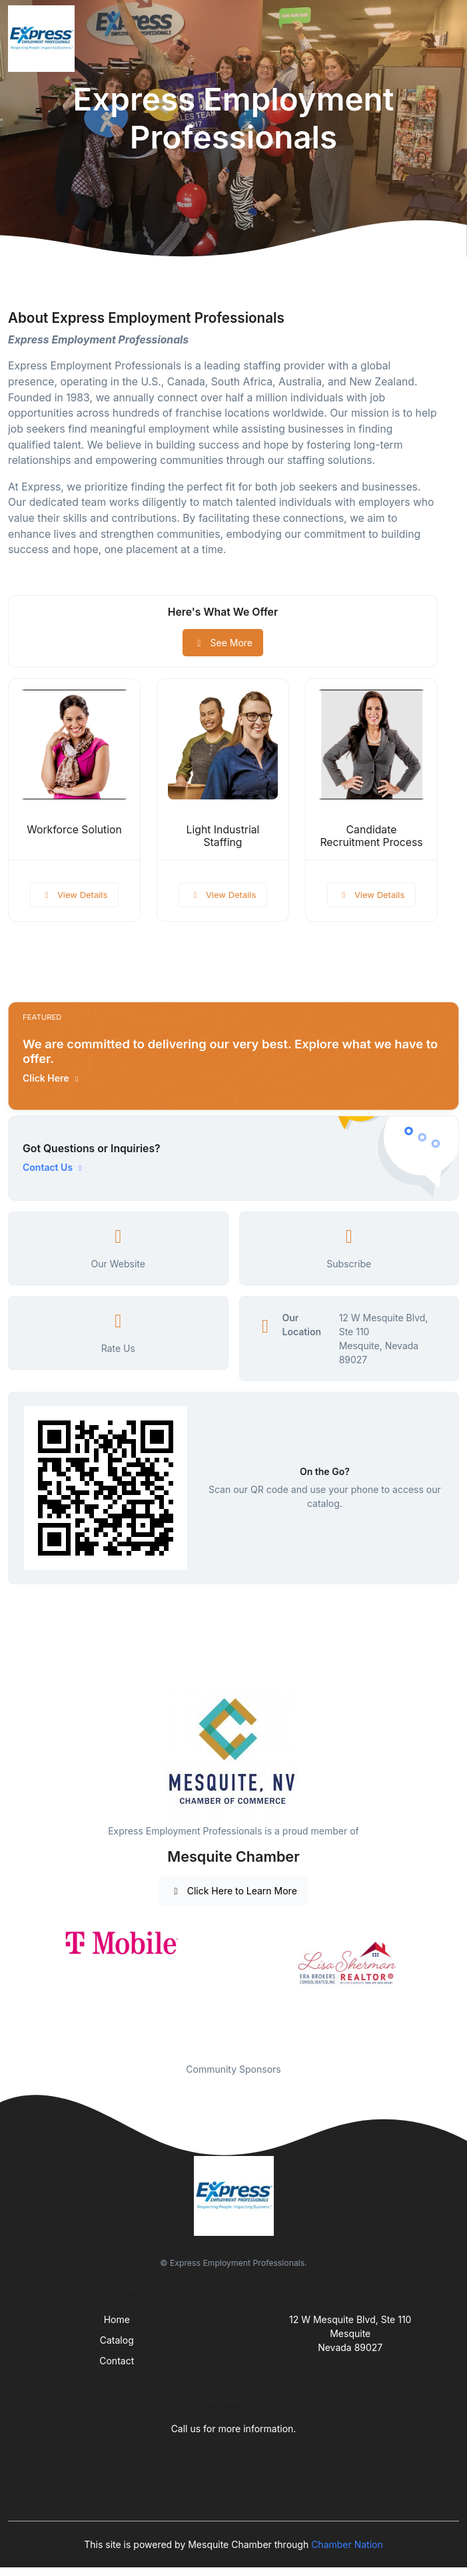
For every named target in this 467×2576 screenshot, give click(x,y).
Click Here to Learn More (233, 1890)
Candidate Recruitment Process (371, 836)
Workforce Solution (74, 829)
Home (117, 2319)
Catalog (117, 2340)
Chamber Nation (347, 2544)
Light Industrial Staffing (223, 836)
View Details (74, 894)
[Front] (44, 38)
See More (222, 642)
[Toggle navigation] (446, 38)
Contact (116, 2360)
